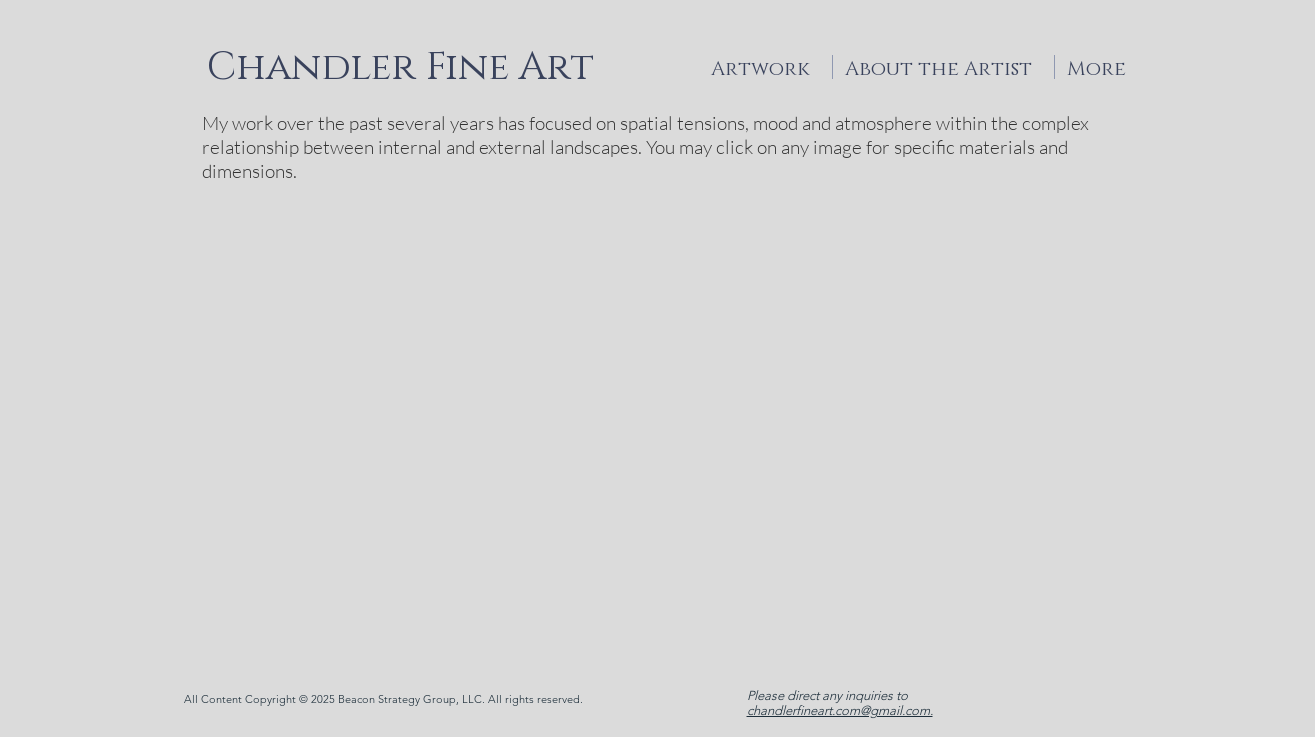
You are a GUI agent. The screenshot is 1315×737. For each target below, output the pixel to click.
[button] (657, 426)
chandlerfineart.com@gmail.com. (840, 710)
